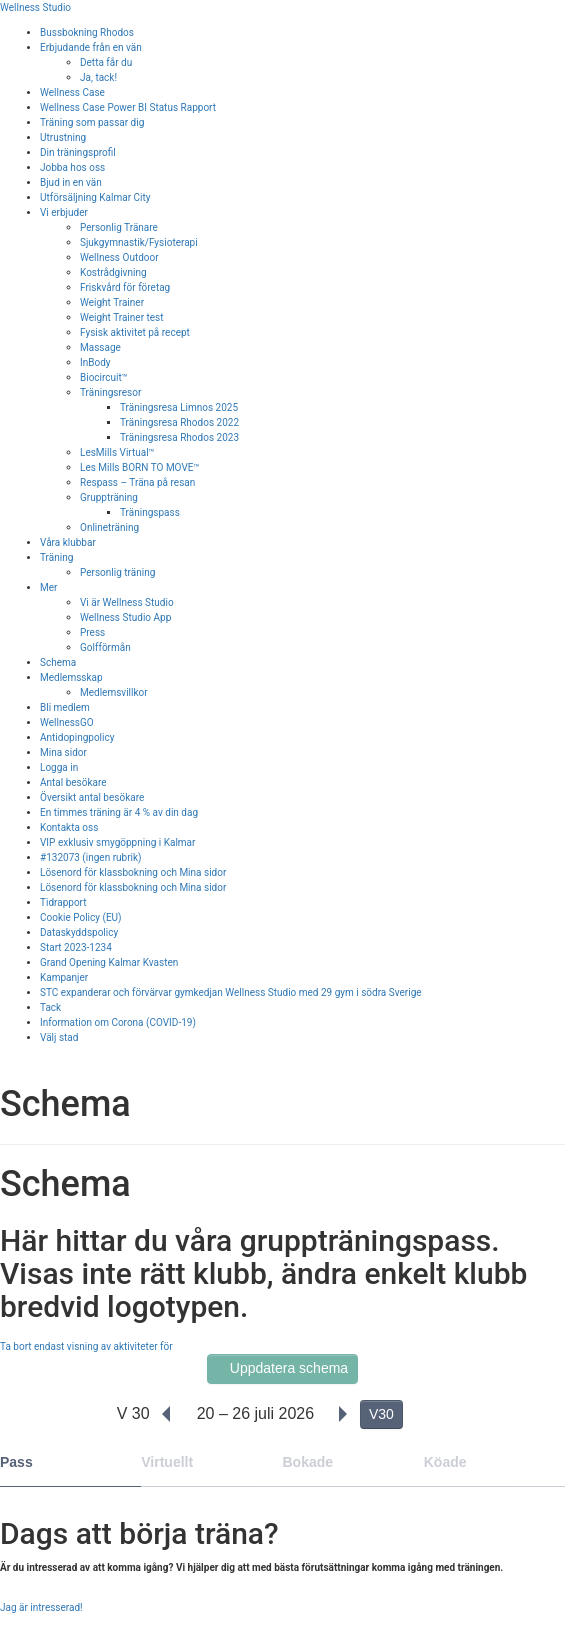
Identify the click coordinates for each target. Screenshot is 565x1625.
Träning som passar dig (92, 122)
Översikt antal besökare (92, 797)
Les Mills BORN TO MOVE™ (140, 467)
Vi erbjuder (64, 212)
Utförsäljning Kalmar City (95, 197)
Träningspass (150, 512)
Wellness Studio (35, 7)
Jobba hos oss (72, 167)
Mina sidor (63, 752)
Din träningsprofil (78, 152)
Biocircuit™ (104, 377)
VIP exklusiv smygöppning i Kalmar (117, 842)
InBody (95, 362)
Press (92, 632)
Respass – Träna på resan (137, 482)
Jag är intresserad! (41, 1607)
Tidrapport (63, 902)
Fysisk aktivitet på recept (135, 332)
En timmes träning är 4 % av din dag (119, 812)
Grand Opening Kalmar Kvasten (109, 962)
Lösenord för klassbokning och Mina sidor (133, 872)
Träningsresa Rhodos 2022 (179, 422)
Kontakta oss (69, 827)
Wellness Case (72, 92)
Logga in (59, 767)
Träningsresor (110, 392)
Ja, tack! (98, 77)
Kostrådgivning (113, 272)
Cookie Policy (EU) (81, 917)
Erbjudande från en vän (91, 47)
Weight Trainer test (122, 317)
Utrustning (63, 137)
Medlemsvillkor (114, 692)
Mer (48, 587)
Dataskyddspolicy (79, 932)
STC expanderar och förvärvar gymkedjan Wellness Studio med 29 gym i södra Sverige (231, 992)
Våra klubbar (68, 542)
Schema (58, 662)
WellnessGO (67, 722)
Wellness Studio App (125, 617)
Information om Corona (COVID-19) (118, 1022)
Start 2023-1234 (76, 947)
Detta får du (106, 62)
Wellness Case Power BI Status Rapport (128, 107)
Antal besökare (73, 782)
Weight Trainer (112, 302)
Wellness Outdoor (119, 257)
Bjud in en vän (71, 182)
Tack (50, 1007)
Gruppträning (109, 497)
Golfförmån (105, 647)
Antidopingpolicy (77, 737)
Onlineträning (109, 527)
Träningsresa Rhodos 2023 (179, 437)
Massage (100, 347)
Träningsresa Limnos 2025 (179, 407)
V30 (381, 1414)
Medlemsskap (71, 677)
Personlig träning (117, 572)
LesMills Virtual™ (117, 452)
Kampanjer (64, 977)
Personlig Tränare (119, 227)
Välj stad (59, 1037)
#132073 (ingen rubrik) (91, 857)
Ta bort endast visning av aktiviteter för (86, 1346)
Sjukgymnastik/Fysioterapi (139, 242)
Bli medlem (65, 707)
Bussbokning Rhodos (87, 32)
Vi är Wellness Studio (127, 602)
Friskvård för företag (125, 287)
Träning (56, 557)
